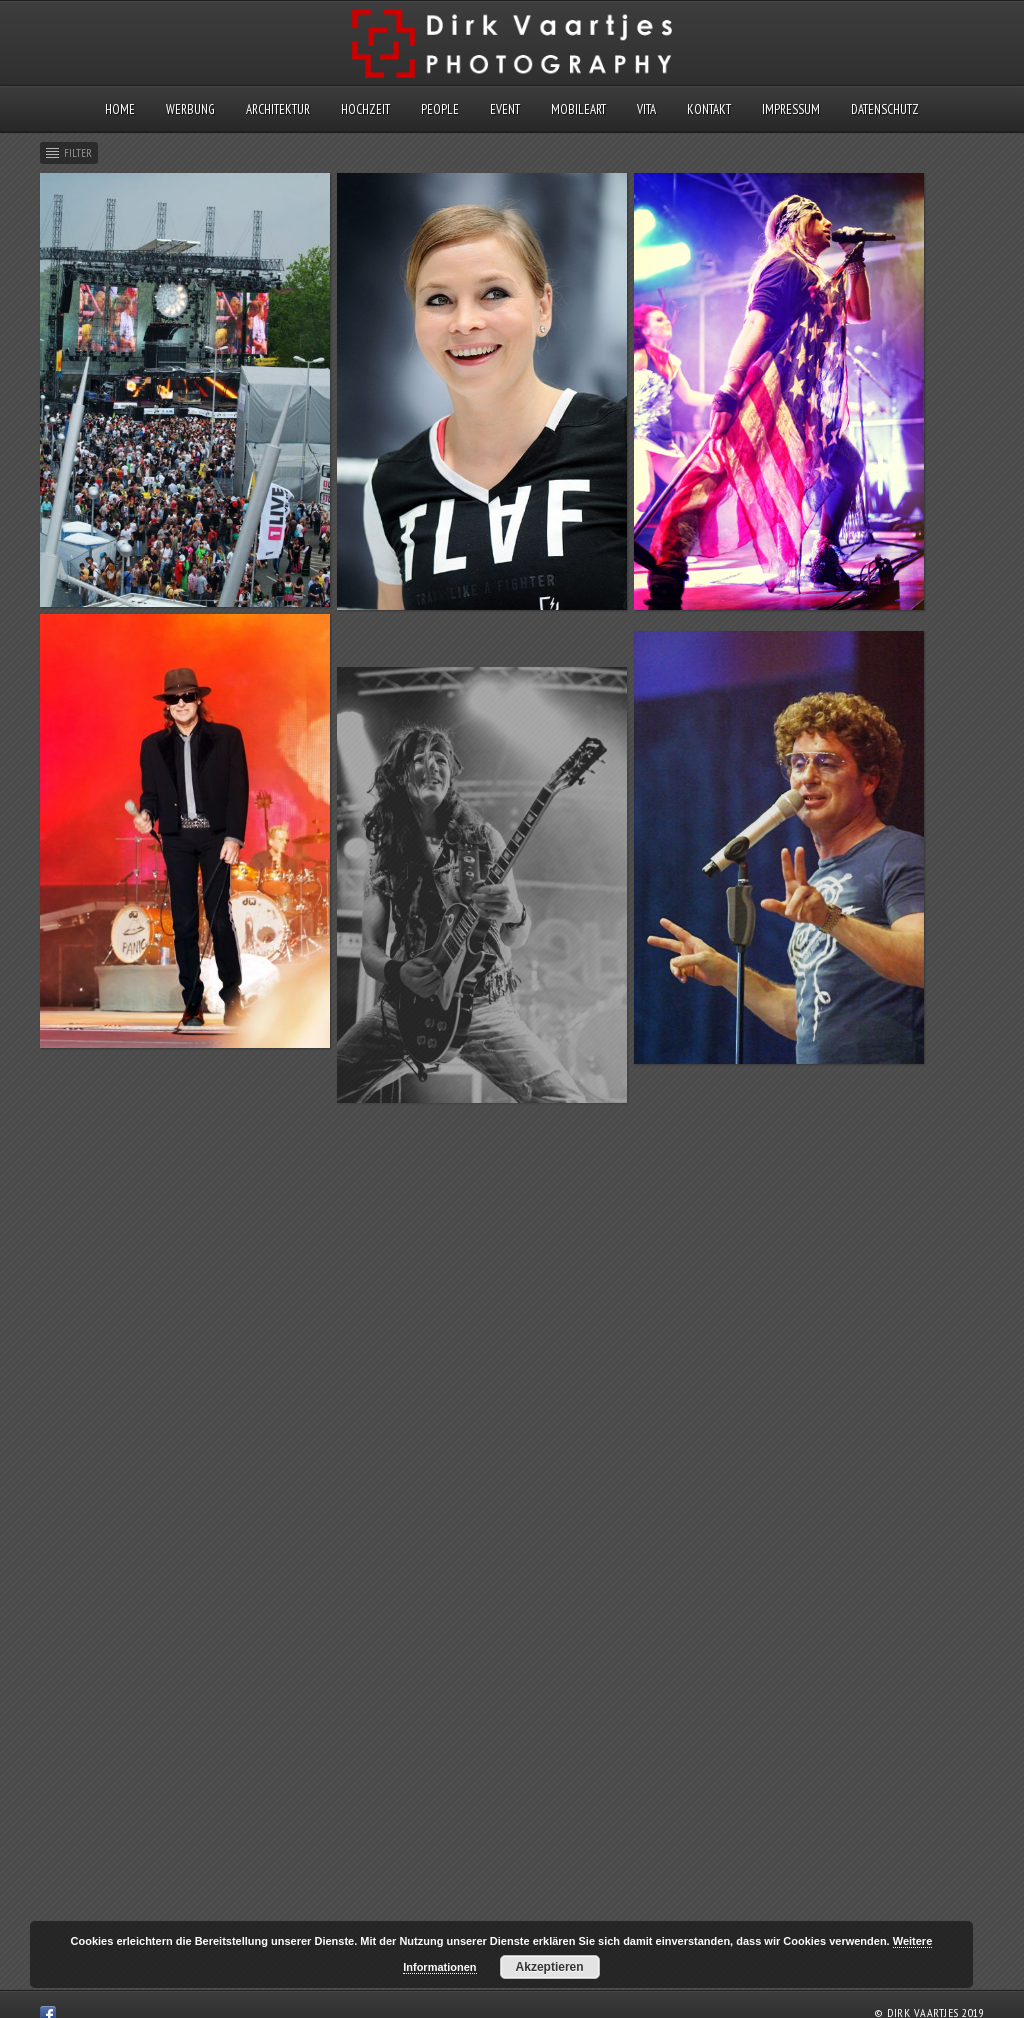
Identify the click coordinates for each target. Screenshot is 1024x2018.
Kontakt (709, 109)
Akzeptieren (550, 1967)
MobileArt (578, 109)
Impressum (791, 109)
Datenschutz (885, 109)
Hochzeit (365, 109)
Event (505, 109)
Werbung (190, 109)
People (440, 109)
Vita (646, 109)
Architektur (278, 109)
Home (120, 109)
